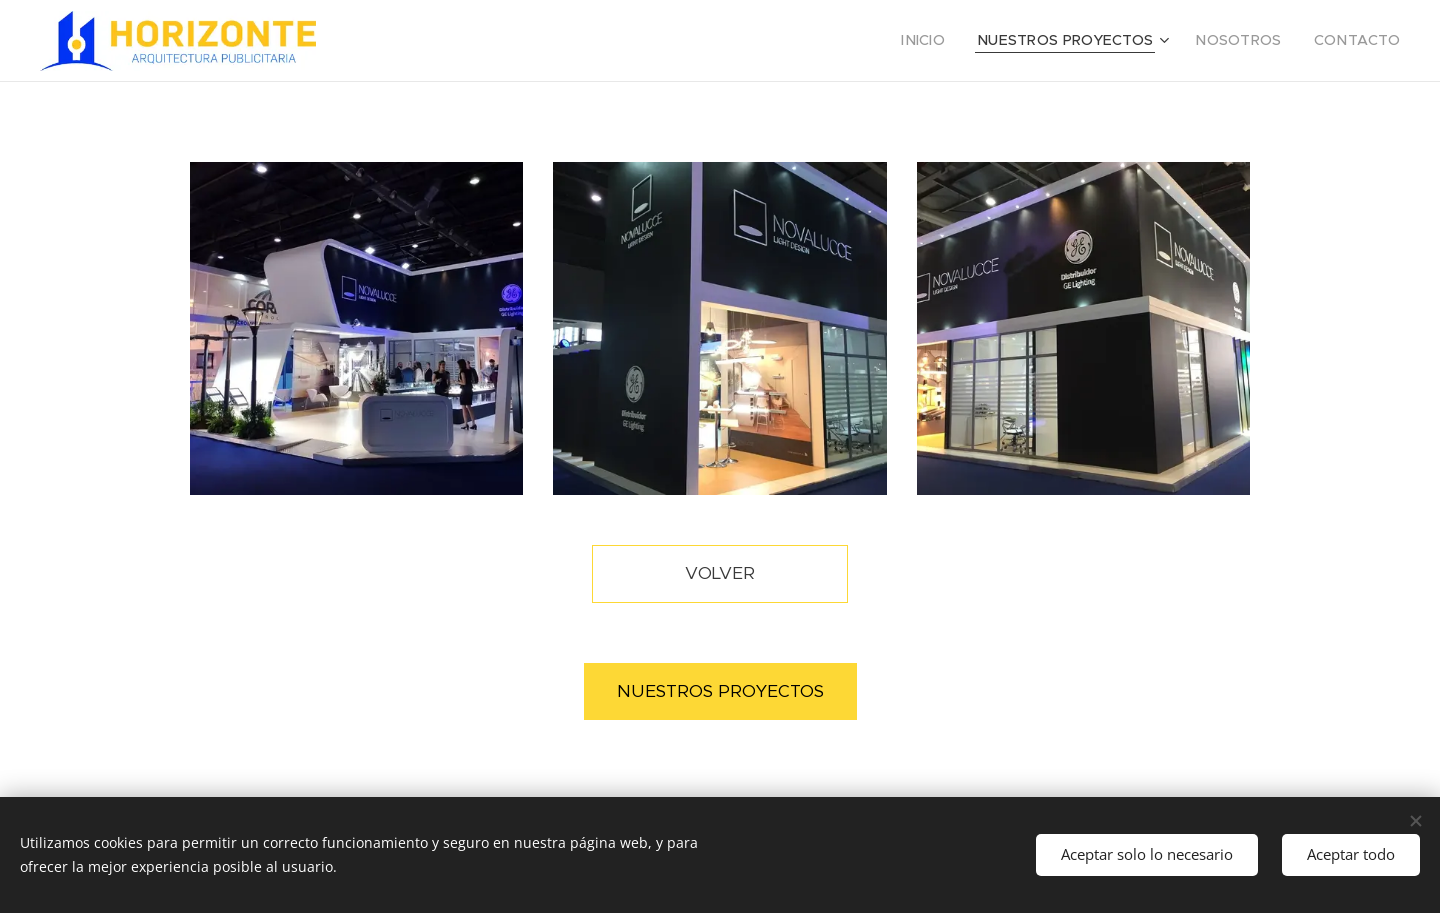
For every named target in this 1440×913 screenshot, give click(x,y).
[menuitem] (960, 41)
